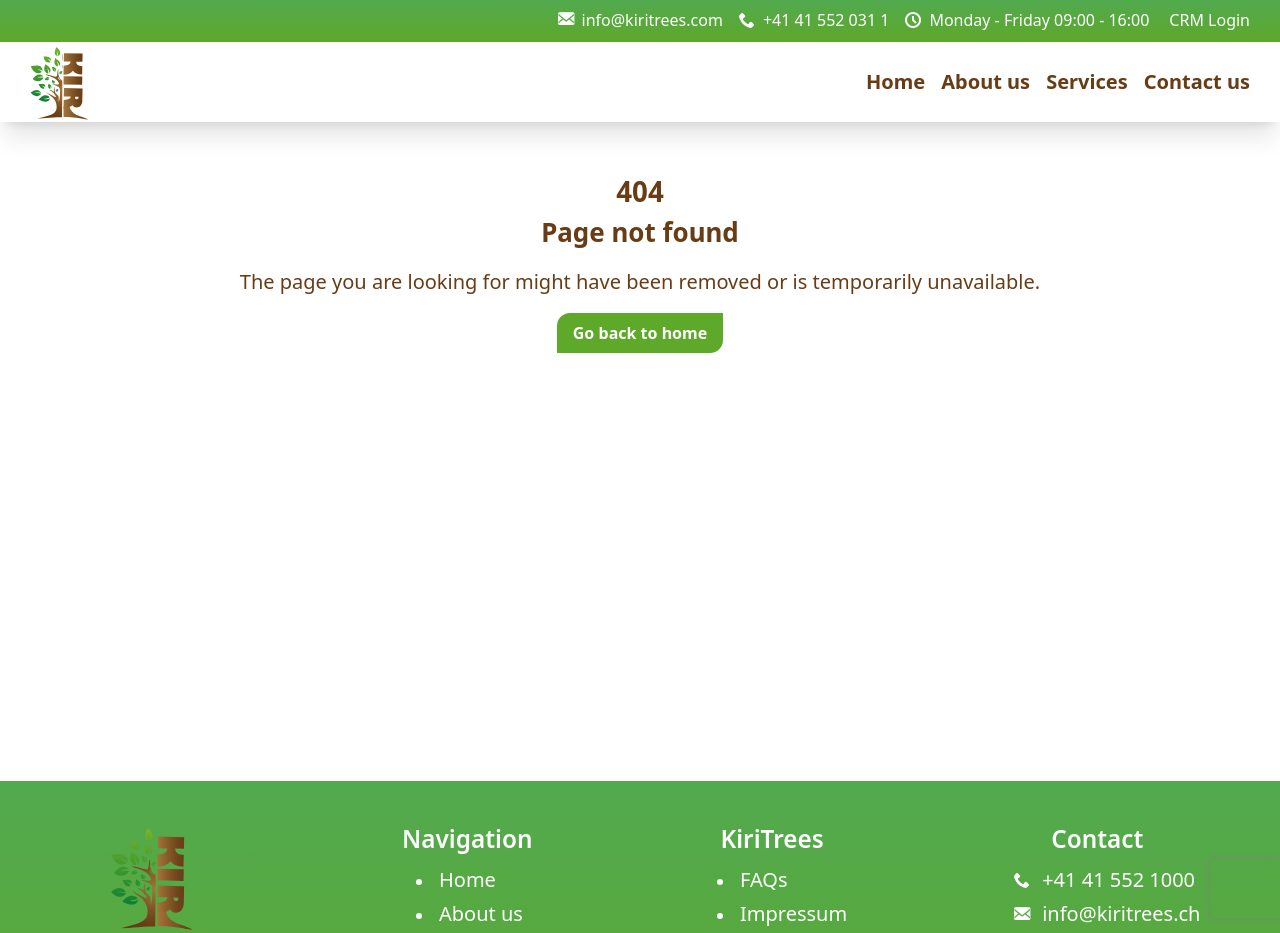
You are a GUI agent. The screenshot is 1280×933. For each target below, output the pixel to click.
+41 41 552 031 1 (814, 20)
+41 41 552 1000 (1118, 879)
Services (1087, 81)
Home (895, 81)
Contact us (1197, 81)
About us (985, 81)
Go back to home (640, 333)
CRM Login (1209, 20)
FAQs (764, 879)
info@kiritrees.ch (1121, 913)
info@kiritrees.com (640, 20)
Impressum (793, 913)
